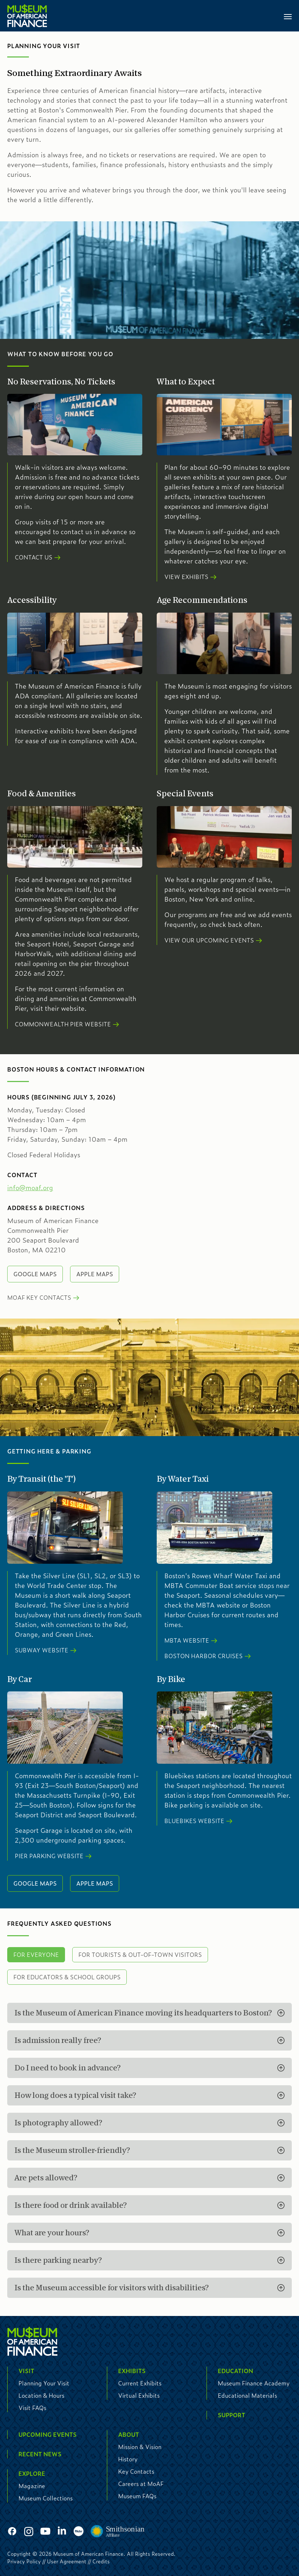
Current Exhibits (139, 2383)
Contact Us (33, 557)
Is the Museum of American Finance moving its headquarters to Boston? (143, 2013)
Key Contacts (136, 2471)
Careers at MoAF (141, 2483)
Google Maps (35, 1274)
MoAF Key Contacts (39, 1297)
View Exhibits (186, 576)
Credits (101, 2561)
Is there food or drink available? (70, 2205)
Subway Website (41, 1650)
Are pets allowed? (45, 2178)
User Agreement (66, 2561)
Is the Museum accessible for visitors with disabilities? (111, 2287)
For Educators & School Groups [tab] (67, 1977)
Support (231, 2415)
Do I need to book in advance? (67, 2068)
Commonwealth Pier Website (63, 1024)
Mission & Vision (139, 2447)
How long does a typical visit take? (75, 2095)
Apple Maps (94, 1274)
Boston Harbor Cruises (203, 1656)
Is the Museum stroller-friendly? (72, 2150)
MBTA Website (186, 1640)
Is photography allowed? (58, 2123)
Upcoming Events (47, 2434)
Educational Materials (247, 2395)
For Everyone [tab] (36, 1954)
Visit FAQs (32, 2407)
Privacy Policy (24, 2561)
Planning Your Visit (43, 2383)
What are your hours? (51, 2232)
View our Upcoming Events (209, 940)
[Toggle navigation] (288, 16)
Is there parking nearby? (58, 2260)
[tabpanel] (149, 2150)
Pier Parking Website (49, 1856)
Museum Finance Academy (254, 2383)
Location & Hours (41, 2395)
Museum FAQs (137, 2496)
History (128, 2459)
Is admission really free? (57, 2040)
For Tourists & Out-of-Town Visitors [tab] (140, 1954)
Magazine (31, 2486)
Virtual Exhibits (139, 2395)
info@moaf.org (30, 1187)
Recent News (39, 2454)
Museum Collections (45, 2498)
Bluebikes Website (194, 1821)
